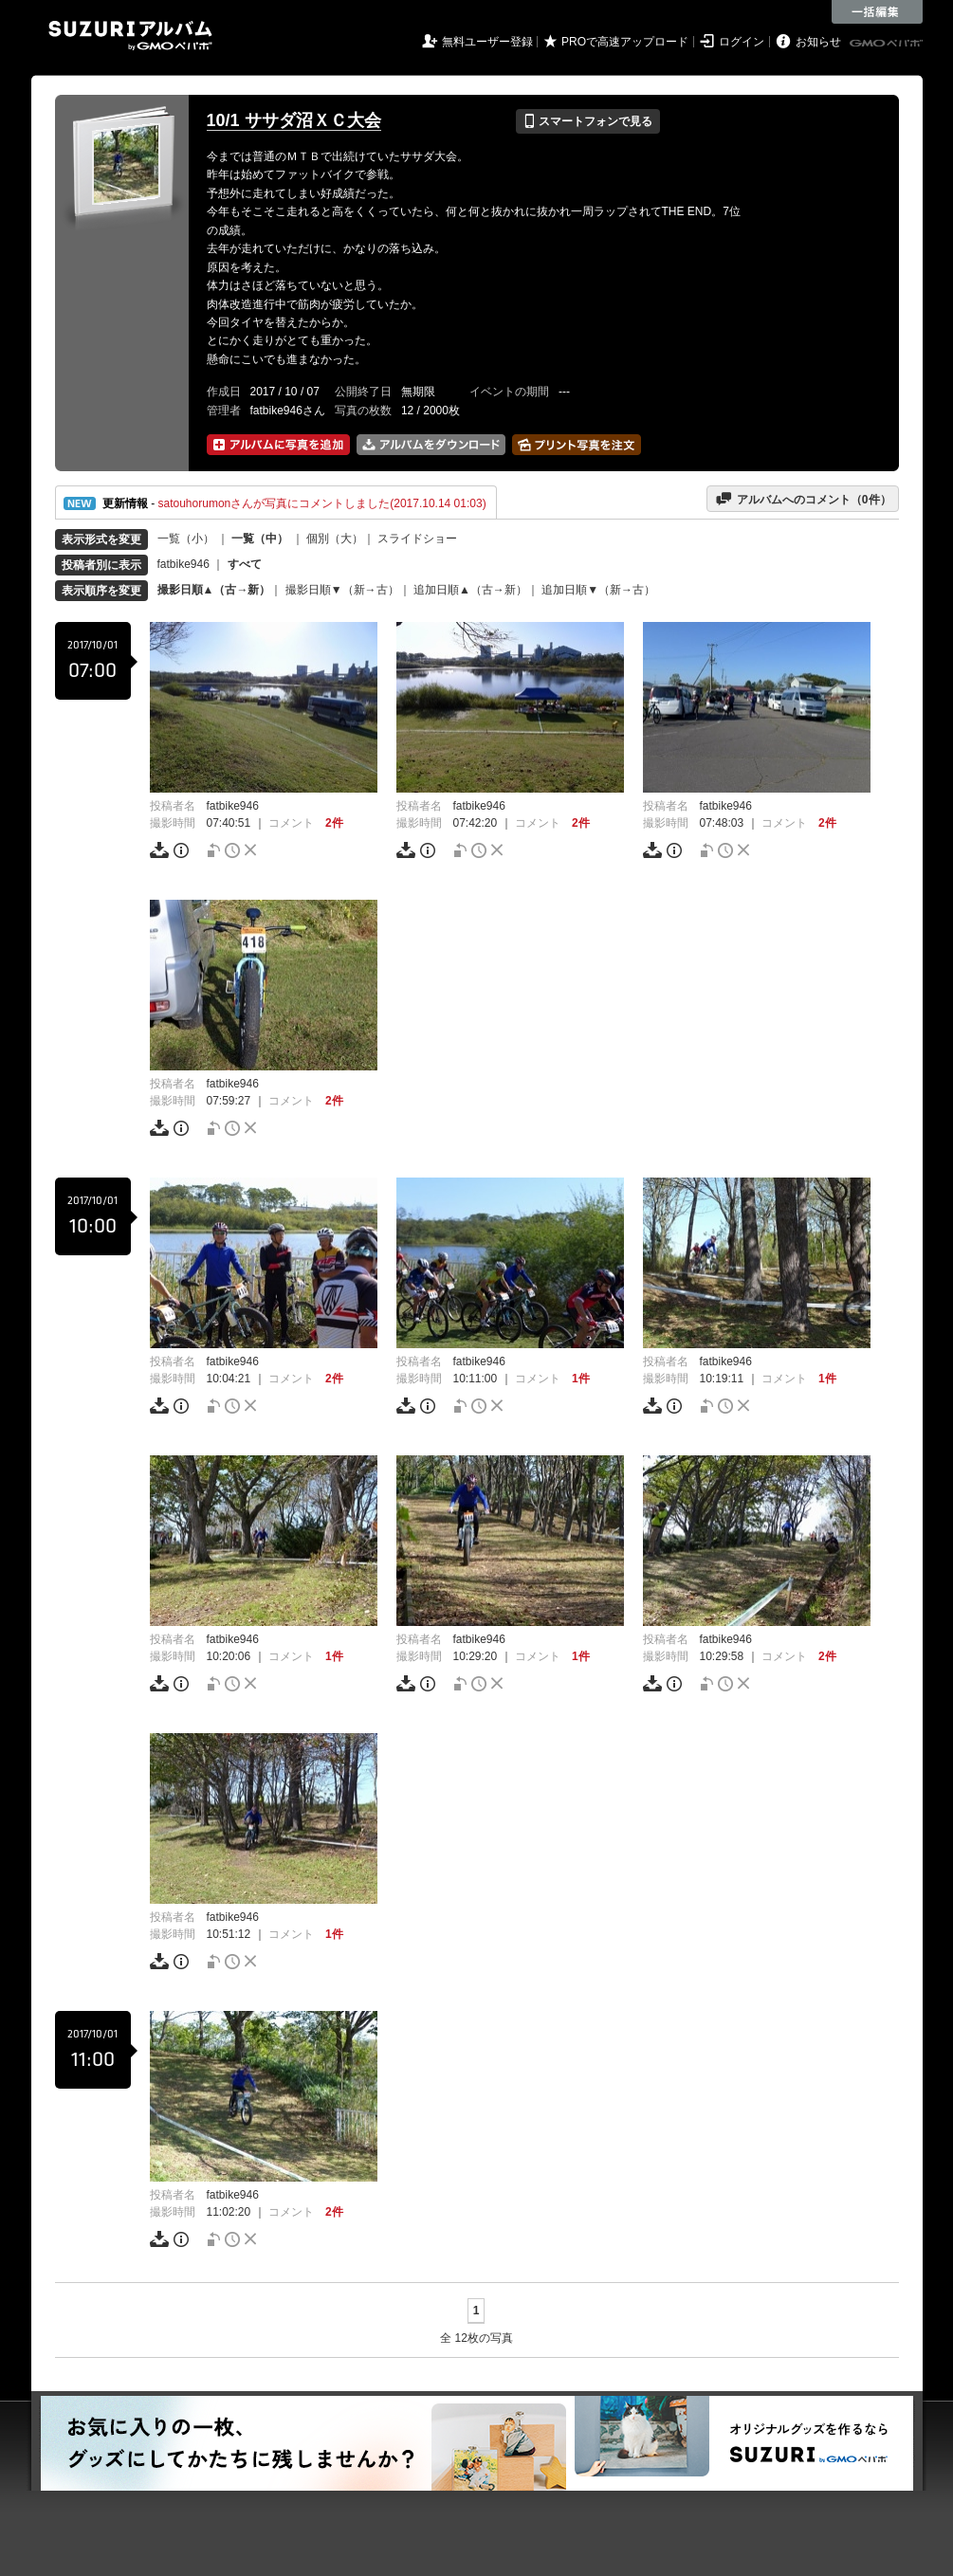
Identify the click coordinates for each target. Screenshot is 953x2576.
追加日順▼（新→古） (598, 589)
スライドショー (417, 538)
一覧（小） (185, 538)
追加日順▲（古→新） (470, 589)
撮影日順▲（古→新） (214, 589)
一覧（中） (259, 538)
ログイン (741, 41)
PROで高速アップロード (624, 41)
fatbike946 (183, 564)
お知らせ (818, 41)
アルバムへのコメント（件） (802, 498)
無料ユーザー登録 (487, 41)
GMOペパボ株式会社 (888, 43)
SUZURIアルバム (130, 35)
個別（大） (334, 538)
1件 (581, 1378)
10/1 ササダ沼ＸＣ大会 (294, 120)
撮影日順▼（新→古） (342, 589)
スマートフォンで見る (587, 121)
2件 (334, 823)
